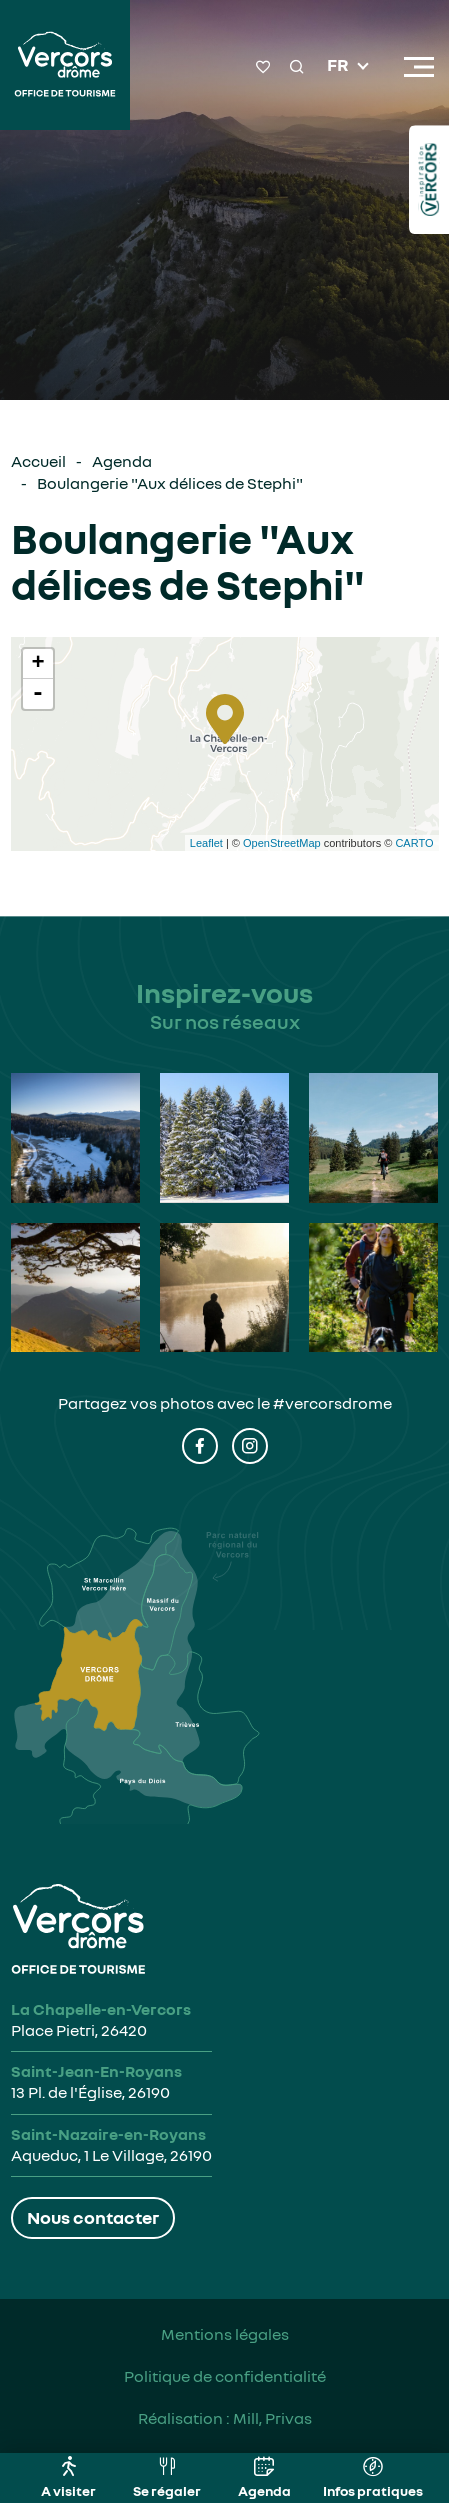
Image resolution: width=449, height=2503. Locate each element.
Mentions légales (225, 2334)
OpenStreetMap (282, 843)
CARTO (414, 843)
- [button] (38, 694)
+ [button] (37, 664)
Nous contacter (93, 2217)
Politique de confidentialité (225, 2376)
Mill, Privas (272, 2418)
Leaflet (206, 843)
